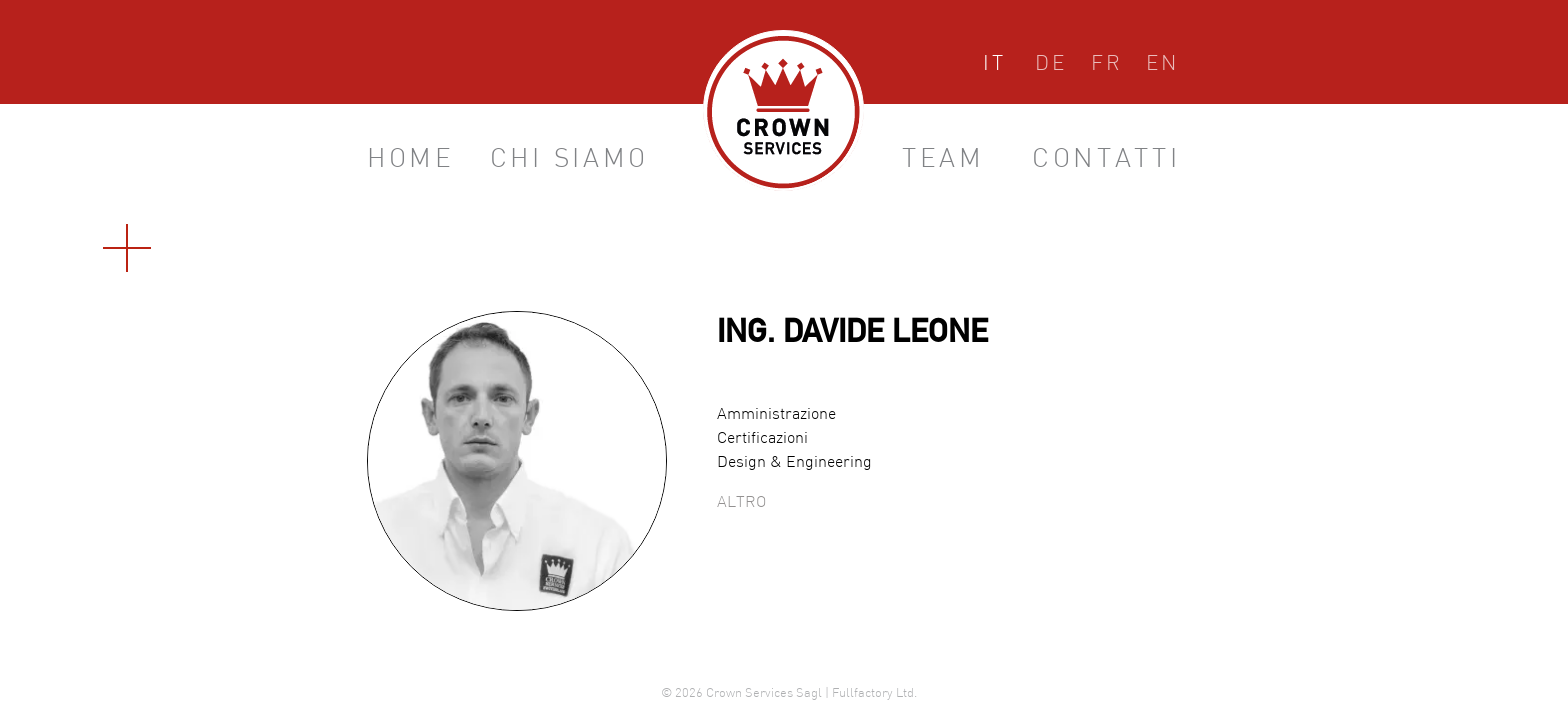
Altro (741, 503)
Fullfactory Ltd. (874, 694)
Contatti (1106, 160)
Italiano (994, 67)
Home (411, 160)
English (1162, 67)
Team (943, 160)
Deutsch (1051, 67)
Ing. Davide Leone (852, 335)
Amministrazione (776, 415)
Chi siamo (569, 160)
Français (1107, 67)
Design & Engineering (794, 463)
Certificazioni (762, 439)
